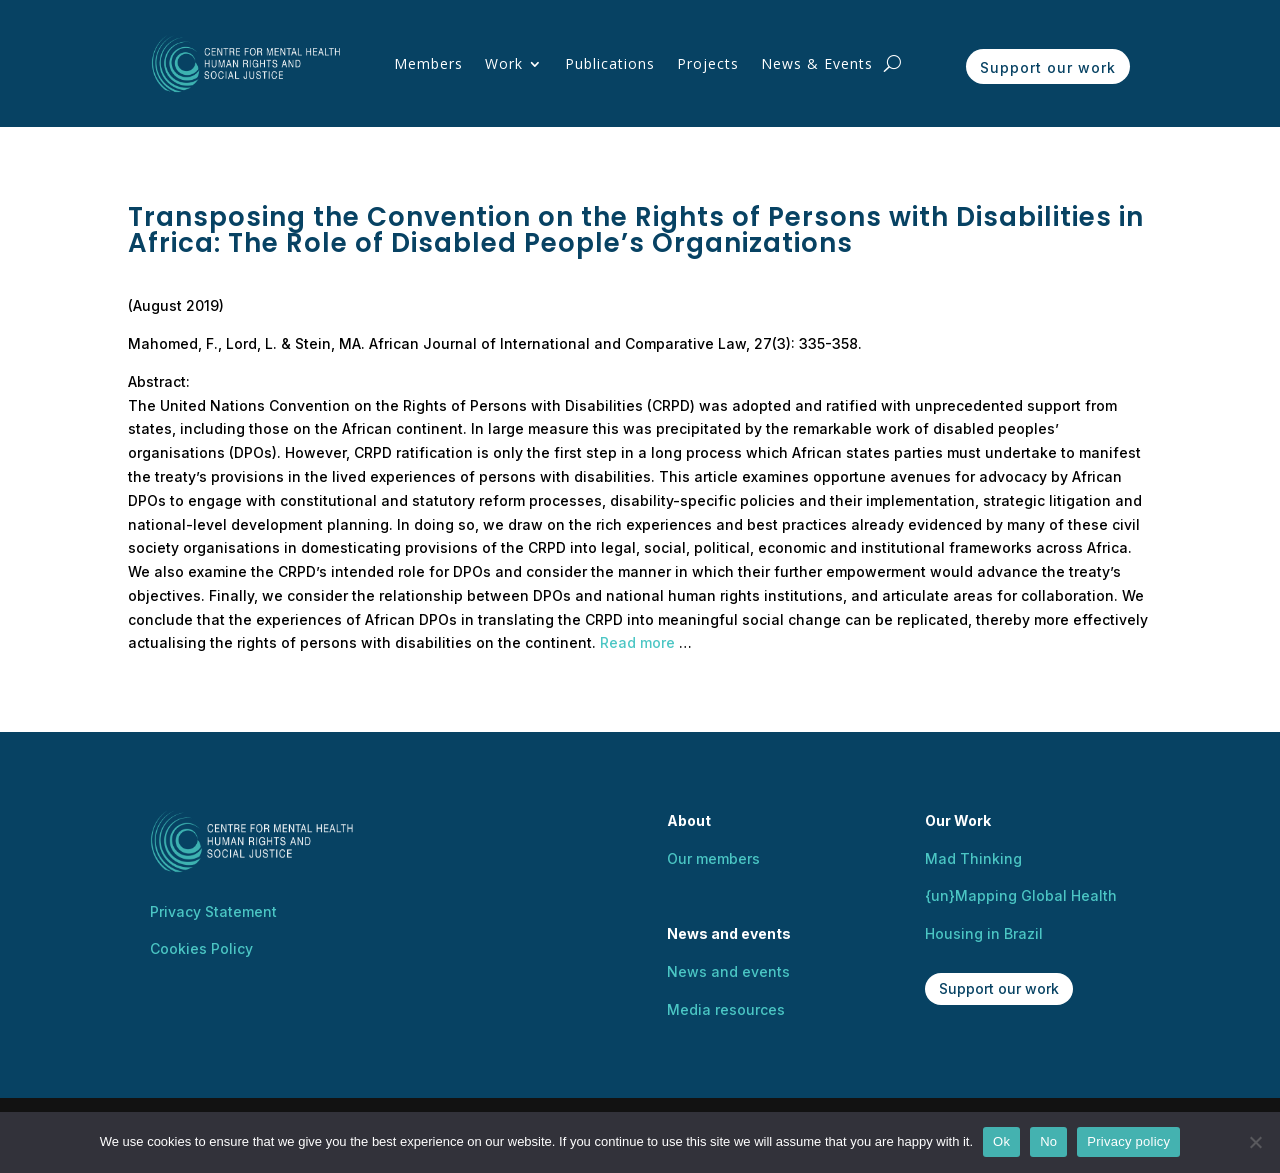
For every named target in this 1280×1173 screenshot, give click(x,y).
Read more (637, 642)
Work (504, 63)
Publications (610, 63)
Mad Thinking (973, 858)
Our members (713, 858)
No (1048, 1141)
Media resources (726, 1009)
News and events (728, 971)
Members (428, 63)
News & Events (817, 63)
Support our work (1048, 67)
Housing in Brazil (984, 933)
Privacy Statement (213, 911)
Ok (1001, 1141)
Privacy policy (1128, 1141)
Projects (708, 63)
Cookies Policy (201, 948)
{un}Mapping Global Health (1021, 895)
